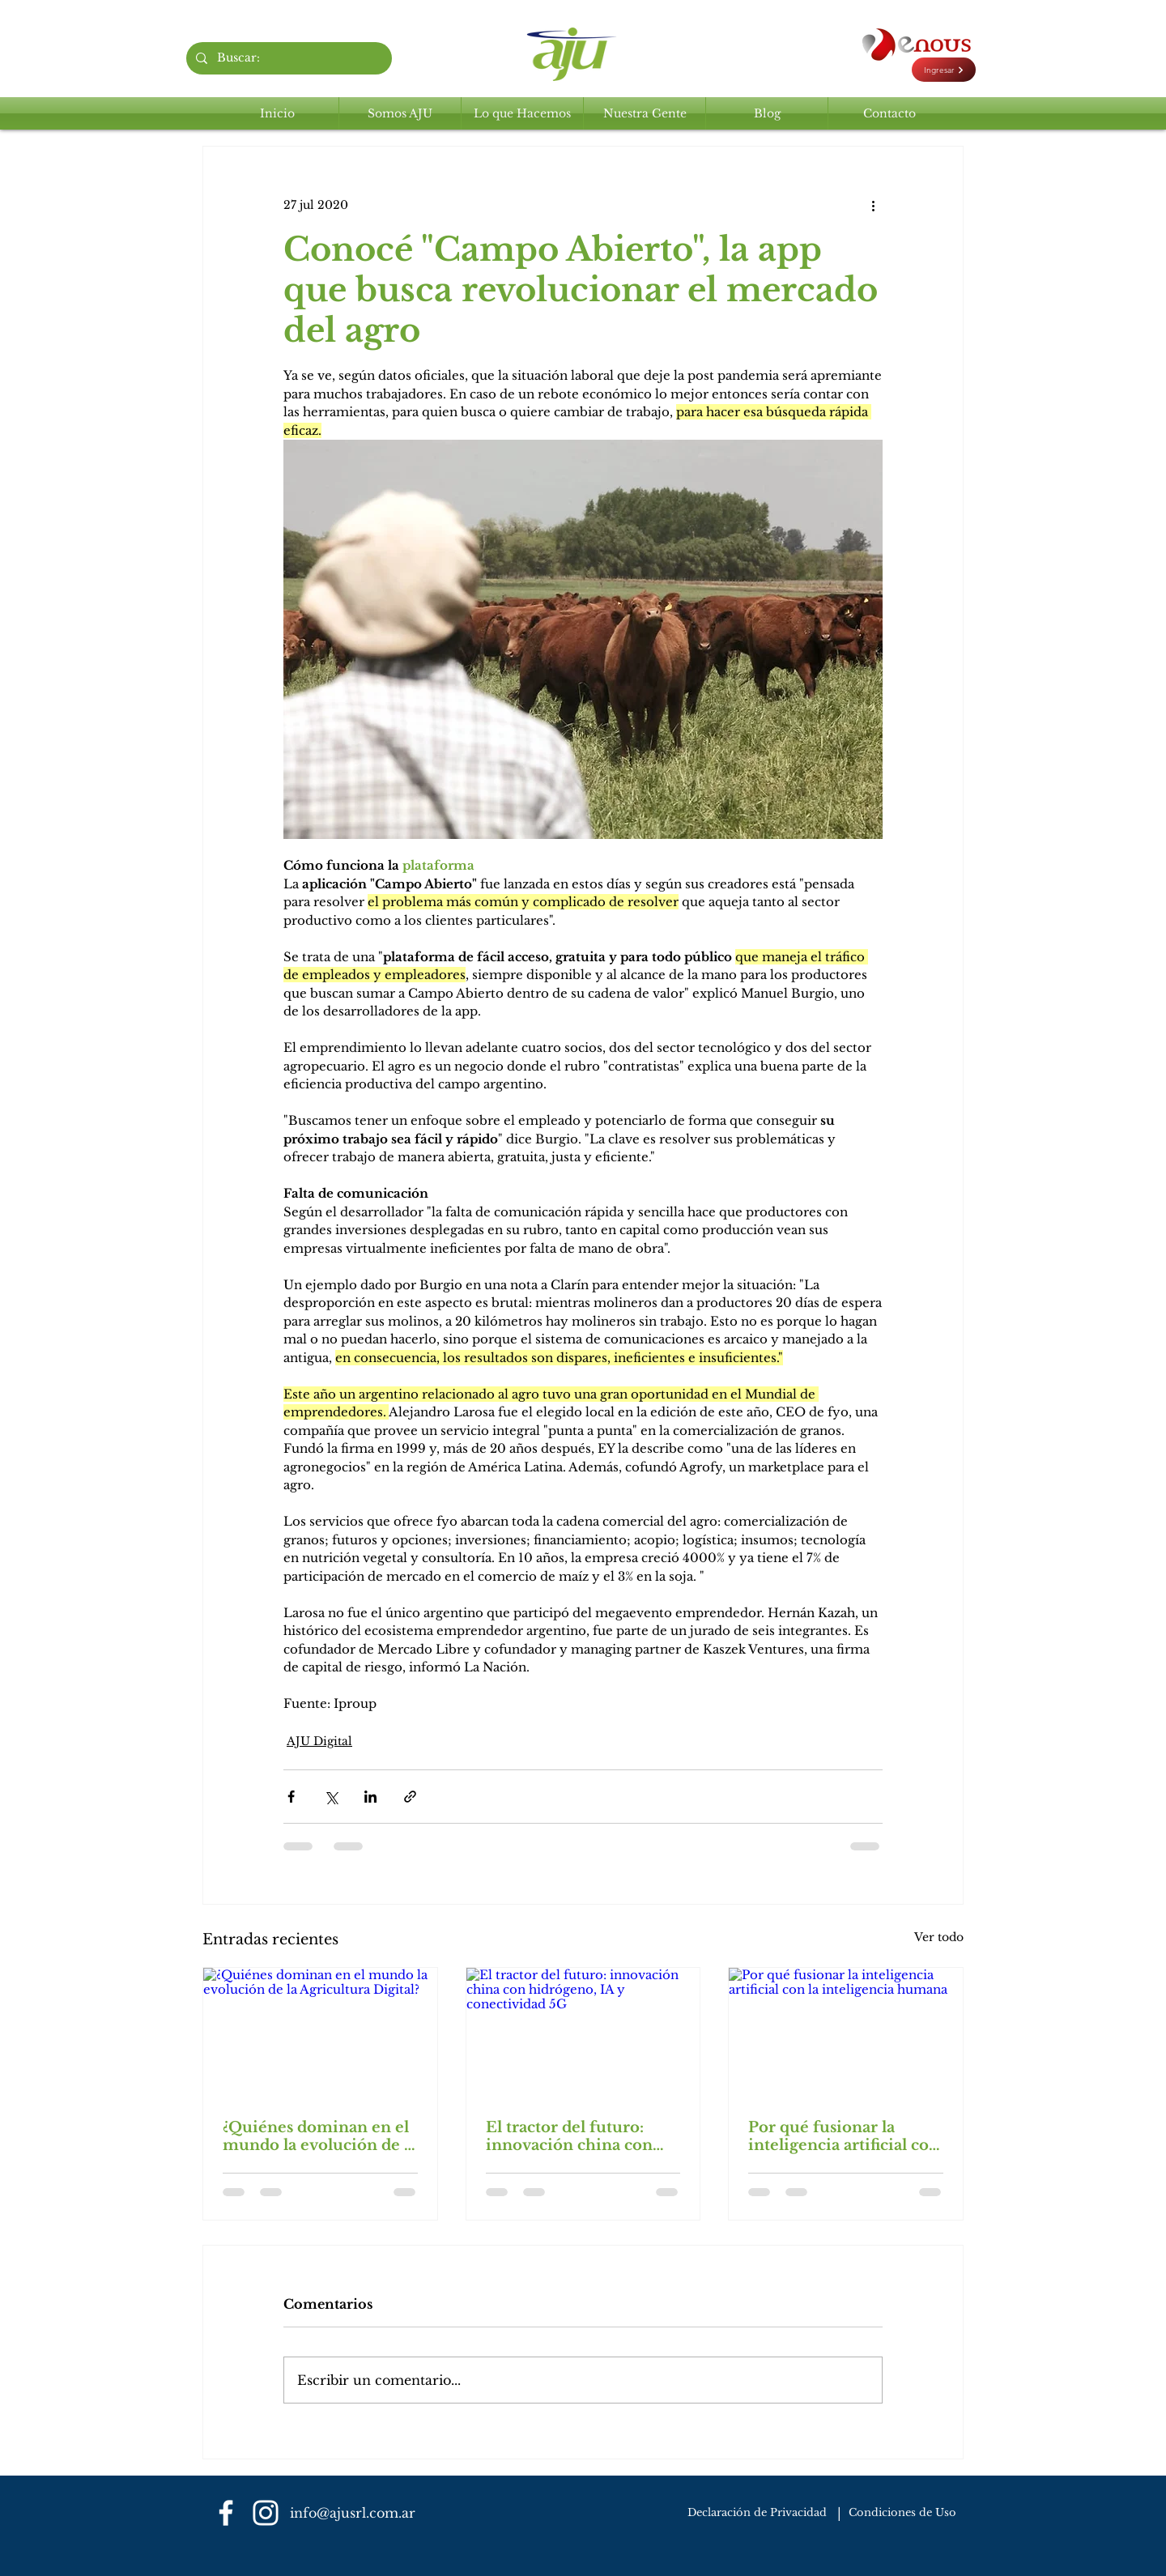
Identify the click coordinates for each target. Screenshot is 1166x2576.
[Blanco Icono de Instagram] (266, 2513)
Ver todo (939, 1937)
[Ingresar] (944, 69)
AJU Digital (319, 1741)
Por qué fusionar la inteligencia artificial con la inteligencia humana (843, 2136)
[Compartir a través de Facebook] (291, 1796)
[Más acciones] (873, 205)
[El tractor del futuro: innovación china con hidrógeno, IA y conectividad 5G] (583, 2033)
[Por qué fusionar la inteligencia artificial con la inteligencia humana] (846, 2033)
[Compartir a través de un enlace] (410, 1796)
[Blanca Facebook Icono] (226, 2513)
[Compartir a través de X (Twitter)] (330, 1796)
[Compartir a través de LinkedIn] (370, 1796)
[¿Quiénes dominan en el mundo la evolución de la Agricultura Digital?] (320, 2033)
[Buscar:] (287, 58)
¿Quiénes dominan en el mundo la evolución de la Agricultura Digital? (320, 2136)
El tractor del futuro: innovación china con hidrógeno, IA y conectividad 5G (569, 2136)
